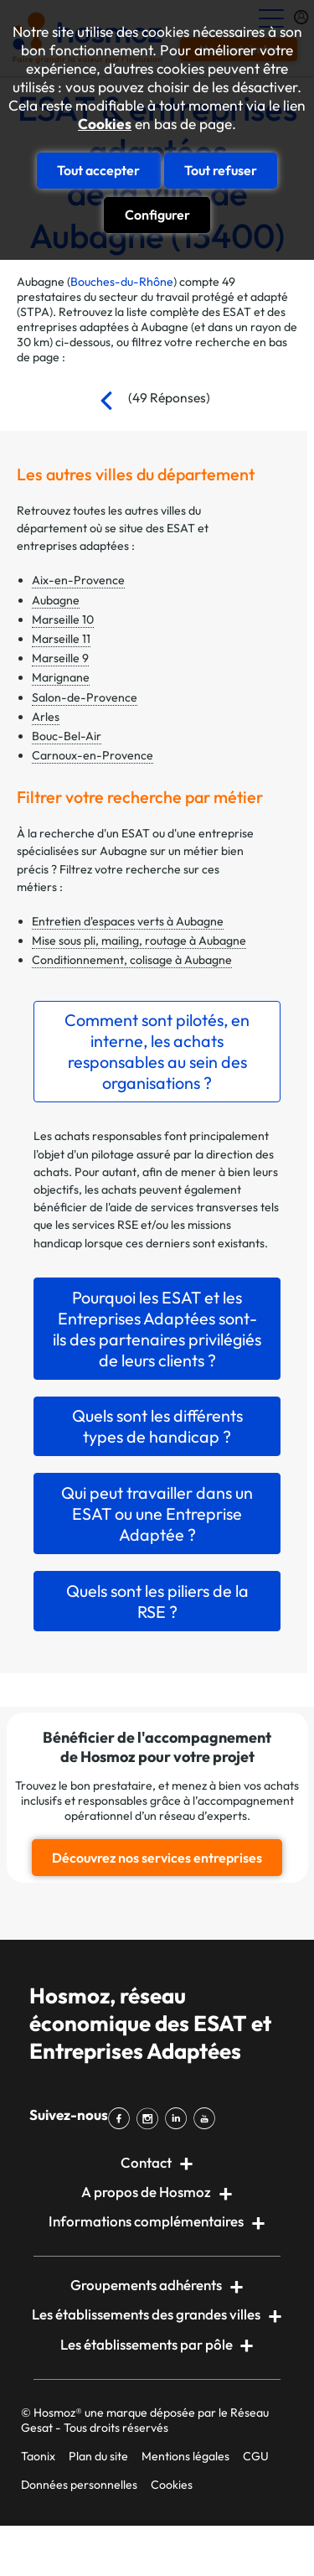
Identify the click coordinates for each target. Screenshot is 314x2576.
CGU (256, 2456)
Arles (45, 716)
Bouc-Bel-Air (66, 736)
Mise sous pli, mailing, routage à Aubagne (139, 940)
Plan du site (98, 2456)
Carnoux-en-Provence (92, 755)
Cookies (104, 124)
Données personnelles (79, 2484)
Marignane (61, 677)
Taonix (38, 2456)
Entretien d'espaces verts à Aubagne (128, 921)
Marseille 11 (61, 638)
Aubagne (56, 600)
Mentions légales (185, 2456)
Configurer (157, 214)
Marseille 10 (63, 619)
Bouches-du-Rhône (121, 281)
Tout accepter (98, 170)
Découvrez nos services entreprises (157, 1857)
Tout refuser (220, 170)
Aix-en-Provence (78, 580)
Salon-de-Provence (84, 697)
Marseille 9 (60, 658)
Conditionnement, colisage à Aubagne (132, 959)
